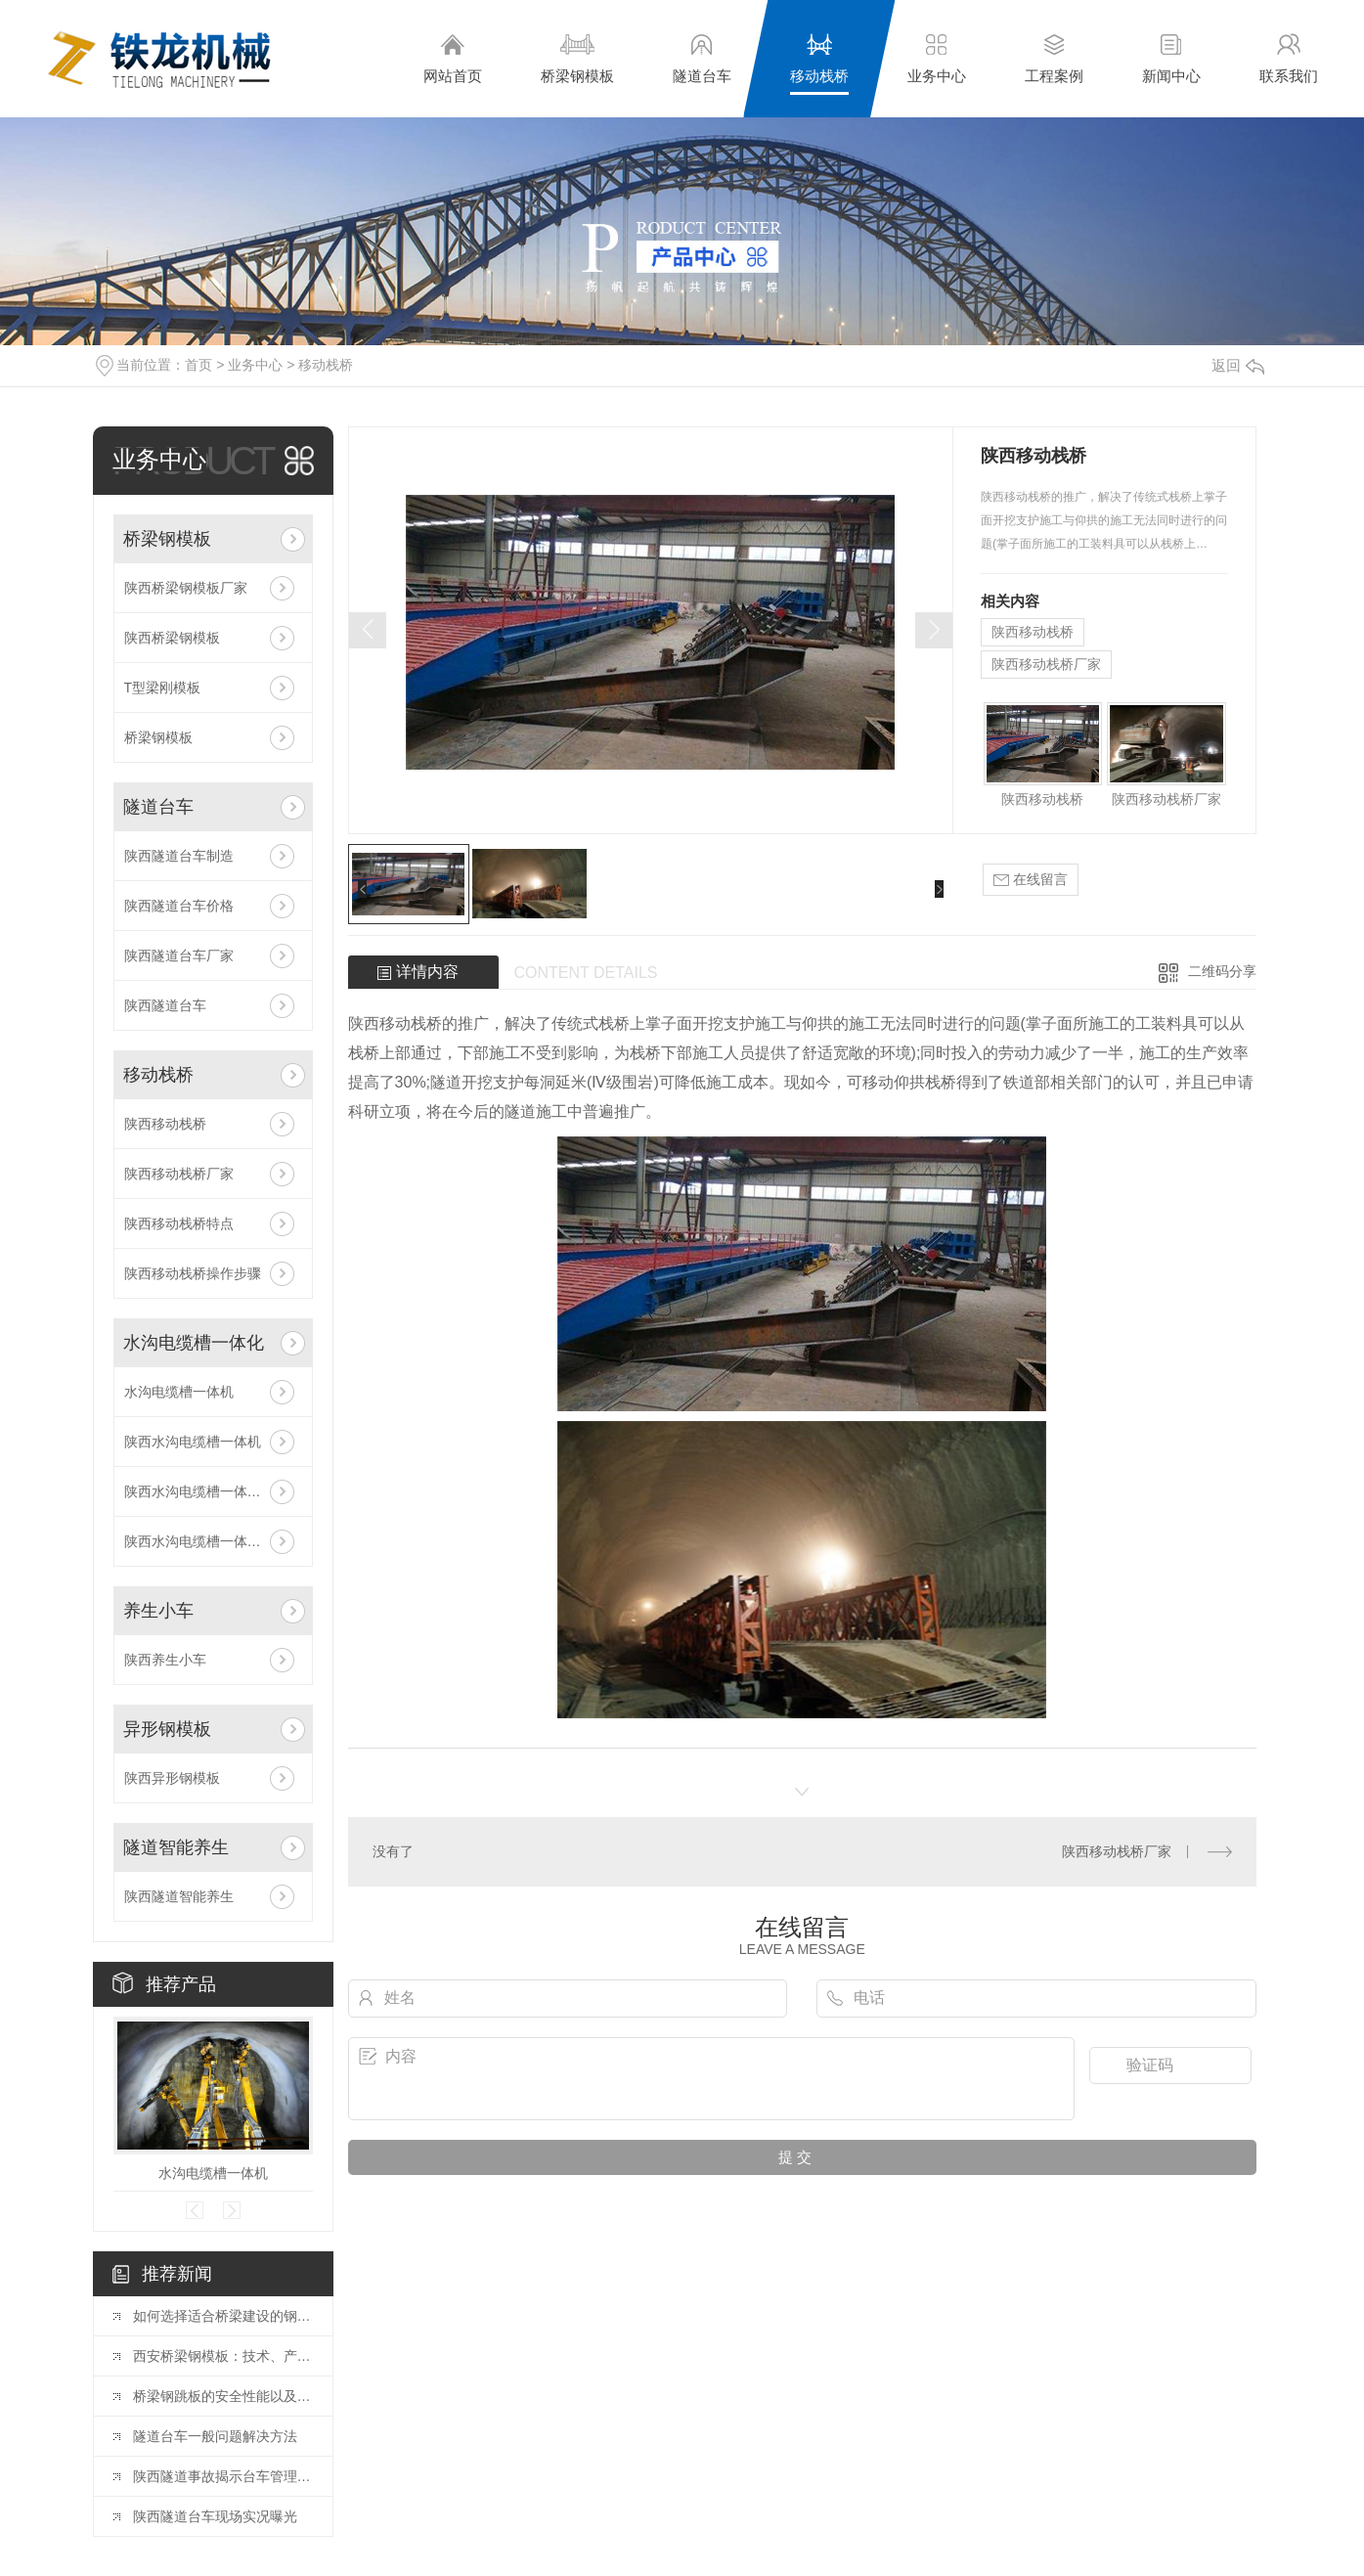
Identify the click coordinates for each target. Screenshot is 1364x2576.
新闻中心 (1171, 58)
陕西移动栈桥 (165, 1124)
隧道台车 (702, 58)
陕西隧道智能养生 (179, 1896)
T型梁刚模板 (162, 687)
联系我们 (1288, 58)
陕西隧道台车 (165, 1005)
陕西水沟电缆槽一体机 (192, 1441)
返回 (1237, 365)
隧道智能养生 (176, 1847)
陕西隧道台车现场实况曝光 (215, 2516)
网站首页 (452, 58)
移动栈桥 (819, 58)
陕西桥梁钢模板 (172, 637)
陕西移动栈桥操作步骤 (192, 1273)
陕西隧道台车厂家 (179, 955)
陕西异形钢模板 (172, 1778)
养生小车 (158, 1611)
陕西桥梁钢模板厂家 (185, 588)
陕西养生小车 (165, 1659)
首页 (198, 365)
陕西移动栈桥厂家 (179, 1173)
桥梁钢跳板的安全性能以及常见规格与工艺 (223, 2396)
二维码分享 (1222, 971)
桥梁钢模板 (577, 58)
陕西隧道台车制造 (179, 856)
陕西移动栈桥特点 (179, 1223)
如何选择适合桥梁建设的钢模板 (223, 2316)
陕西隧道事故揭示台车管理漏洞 (223, 2476)
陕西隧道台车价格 (179, 905)
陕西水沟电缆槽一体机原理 (206, 1491)
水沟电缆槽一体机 (179, 1391)
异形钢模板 (167, 1729)
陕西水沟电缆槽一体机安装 (206, 1541)
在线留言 (1030, 879)
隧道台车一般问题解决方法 (215, 2436)
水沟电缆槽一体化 (193, 1343)
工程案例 (1054, 58)
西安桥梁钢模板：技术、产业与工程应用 (223, 2356)
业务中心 (936, 58)
